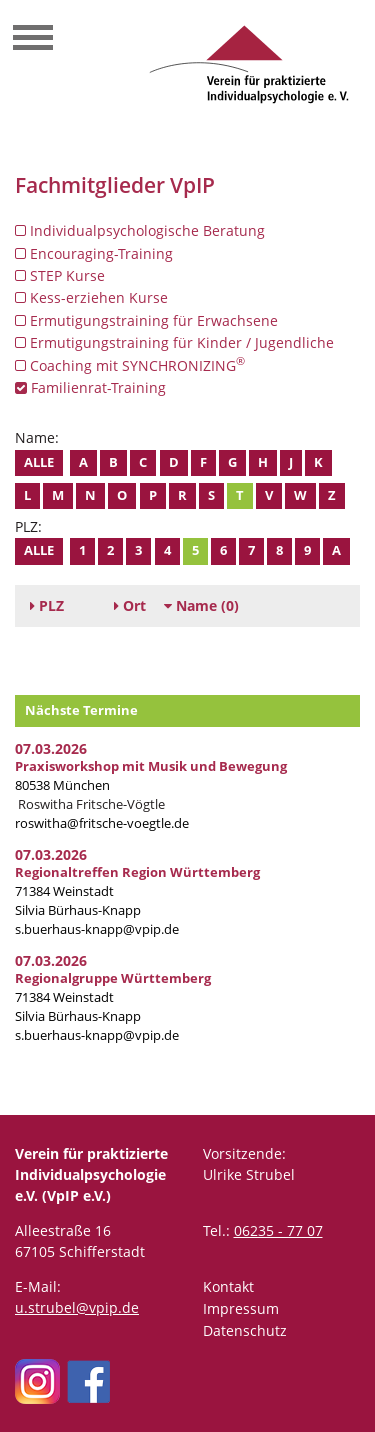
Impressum (241, 1308)
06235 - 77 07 (278, 1230)
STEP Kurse (60, 275)
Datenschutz (245, 1330)
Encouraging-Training (94, 253)
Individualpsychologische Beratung (140, 230)
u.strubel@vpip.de (77, 1307)
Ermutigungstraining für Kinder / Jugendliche (174, 342)
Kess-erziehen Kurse (91, 297)
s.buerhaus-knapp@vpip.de (97, 929)
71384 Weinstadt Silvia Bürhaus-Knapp (113, 997)
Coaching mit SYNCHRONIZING (130, 365)
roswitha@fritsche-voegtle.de (102, 823)
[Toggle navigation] (33, 40)
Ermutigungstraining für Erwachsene (146, 320)
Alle (39, 462)
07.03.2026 (51, 748)
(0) (201, 605)
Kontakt (228, 1286)
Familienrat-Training (90, 387)
